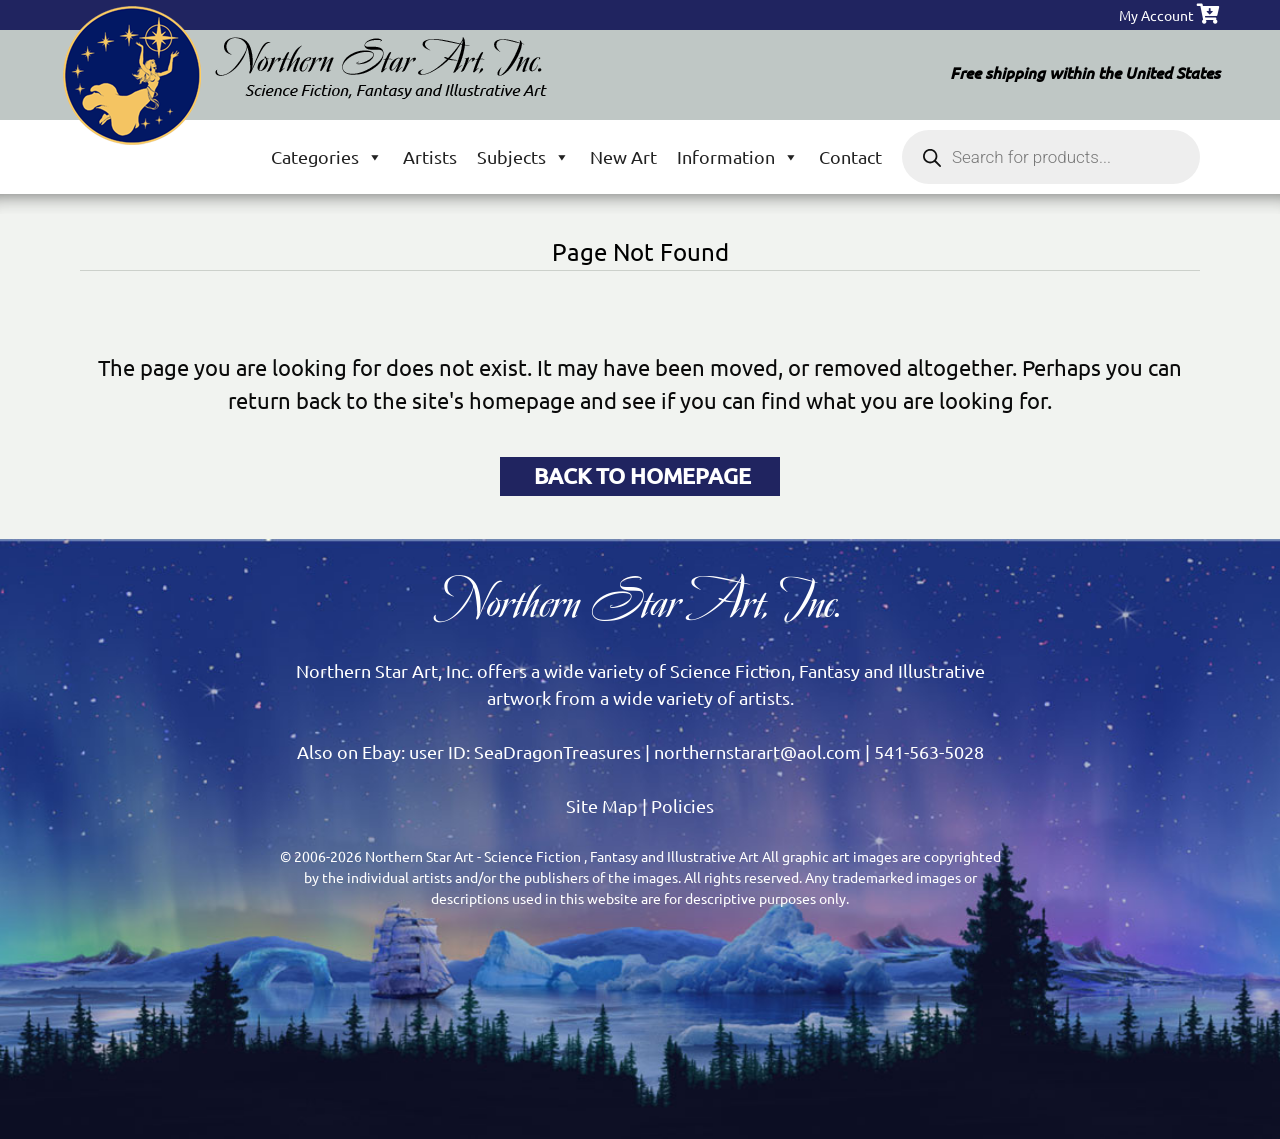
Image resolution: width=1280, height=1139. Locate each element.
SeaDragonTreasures (557, 751)
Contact (850, 156)
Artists (430, 156)
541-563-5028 (929, 751)
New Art (623, 156)
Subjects (523, 156)
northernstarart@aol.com (757, 751)
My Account (1156, 15)
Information (738, 156)
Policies (682, 805)
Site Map (602, 805)
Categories (327, 156)
